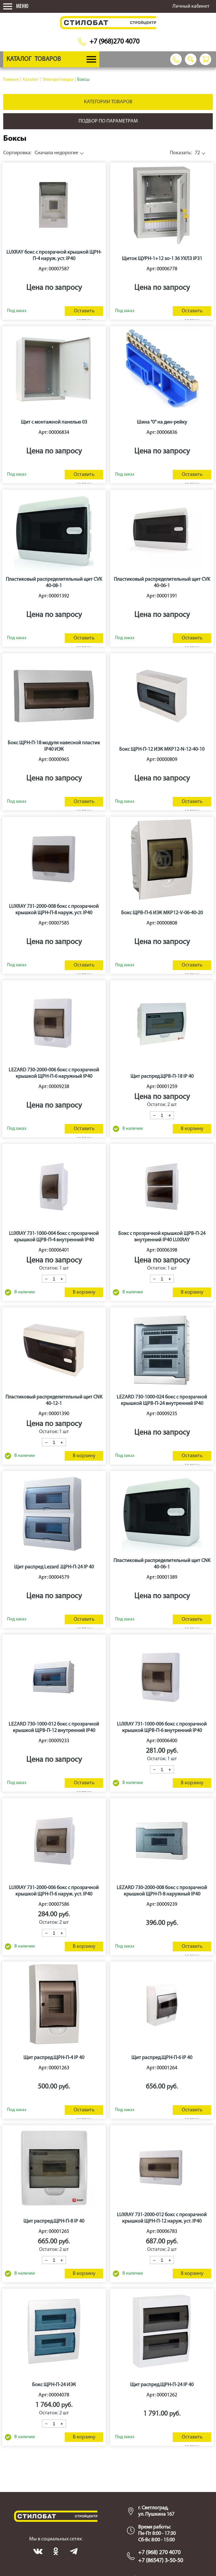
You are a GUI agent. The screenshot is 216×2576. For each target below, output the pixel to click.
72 (185, 153)
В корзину (192, 1128)
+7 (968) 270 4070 (159, 2553)
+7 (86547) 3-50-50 (160, 2561)
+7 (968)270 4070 (114, 42)
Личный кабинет (191, 6)
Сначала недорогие (40, 153)
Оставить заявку (84, 312)
